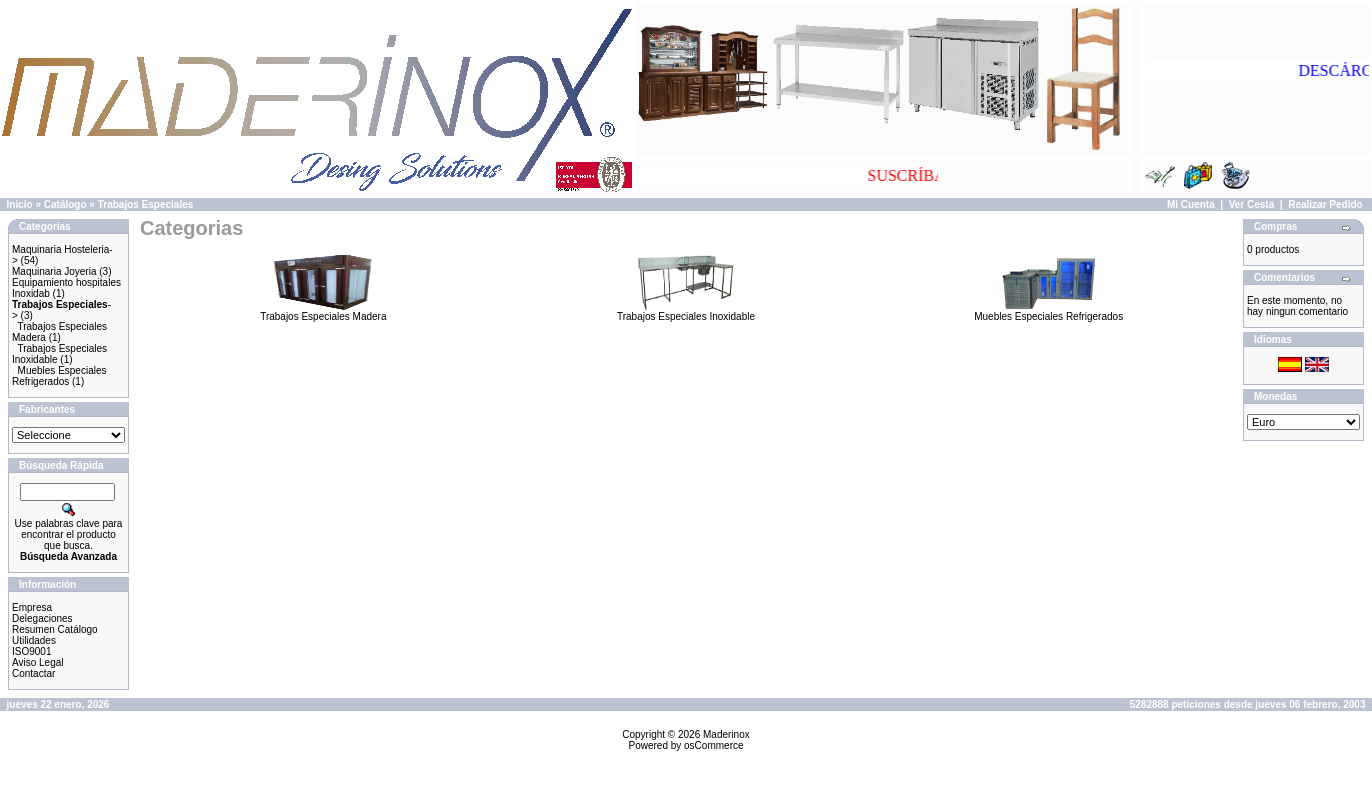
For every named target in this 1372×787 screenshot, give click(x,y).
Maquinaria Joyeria (54, 271)
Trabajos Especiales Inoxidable (686, 312)
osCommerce (713, 745)
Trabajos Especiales (146, 204)
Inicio (20, 204)
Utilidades (34, 640)
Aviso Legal (38, 662)
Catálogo (65, 204)
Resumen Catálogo (55, 629)
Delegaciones (42, 618)
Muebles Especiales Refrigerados (59, 376)
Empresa (32, 607)
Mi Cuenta (1191, 204)
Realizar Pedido (1325, 204)
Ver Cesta (1252, 204)
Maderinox (726, 734)
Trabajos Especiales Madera (323, 312)
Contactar (33, 673)
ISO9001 (31, 651)
